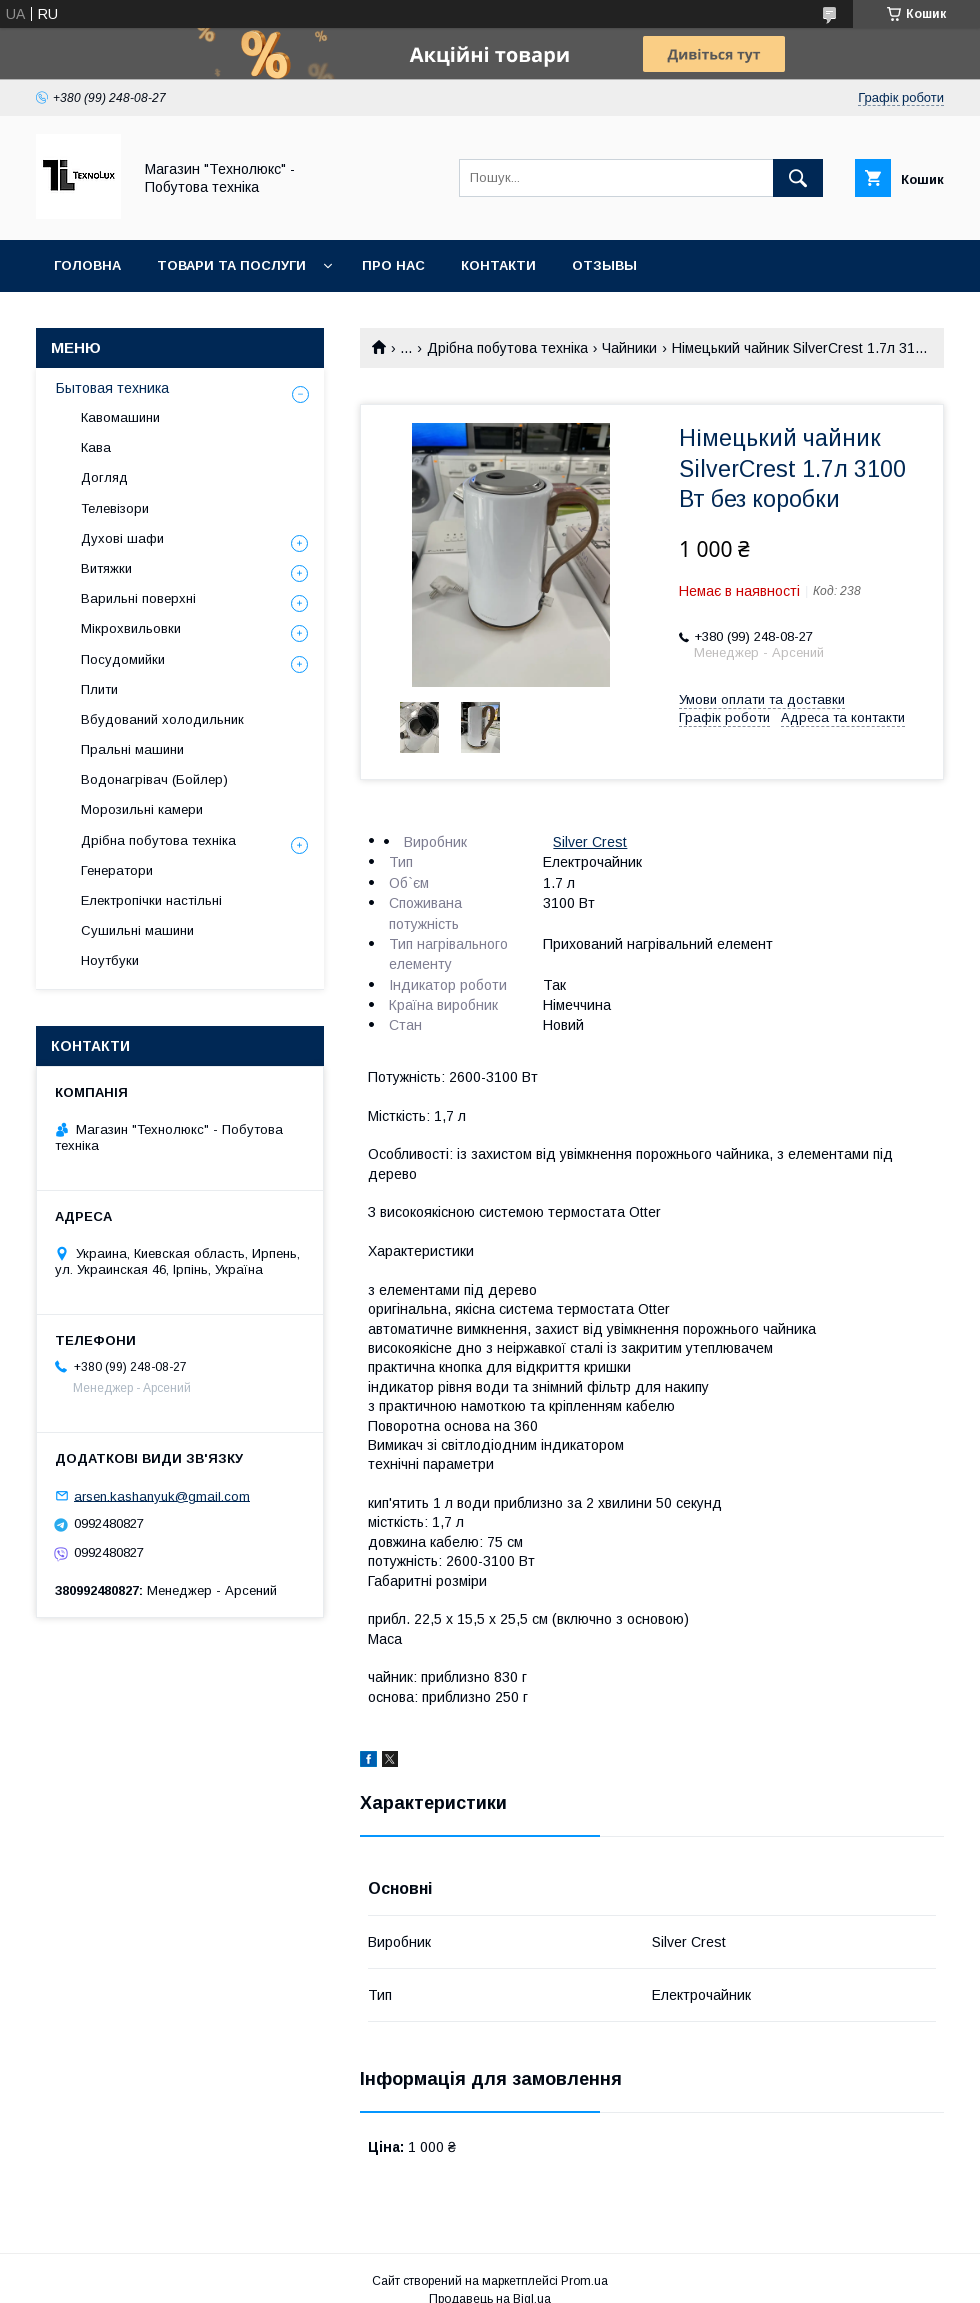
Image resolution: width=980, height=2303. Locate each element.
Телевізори (115, 508)
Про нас (393, 265)
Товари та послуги (231, 265)
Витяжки (106, 568)
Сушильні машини (137, 930)
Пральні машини (132, 749)
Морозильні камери (142, 809)
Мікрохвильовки (131, 628)
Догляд (104, 477)
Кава (96, 447)
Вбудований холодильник (162, 719)
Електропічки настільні (151, 900)
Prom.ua (584, 2281)
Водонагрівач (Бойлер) (154, 779)
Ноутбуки (110, 960)
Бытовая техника (112, 388)
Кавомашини (120, 417)
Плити (99, 689)
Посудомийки (123, 659)
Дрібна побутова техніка (507, 348)
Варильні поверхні (138, 598)
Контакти (498, 265)
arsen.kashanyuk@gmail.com (162, 1495)
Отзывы (604, 265)
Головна (87, 265)
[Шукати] (798, 178)
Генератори (117, 870)
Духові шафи (122, 538)
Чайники (629, 348)
